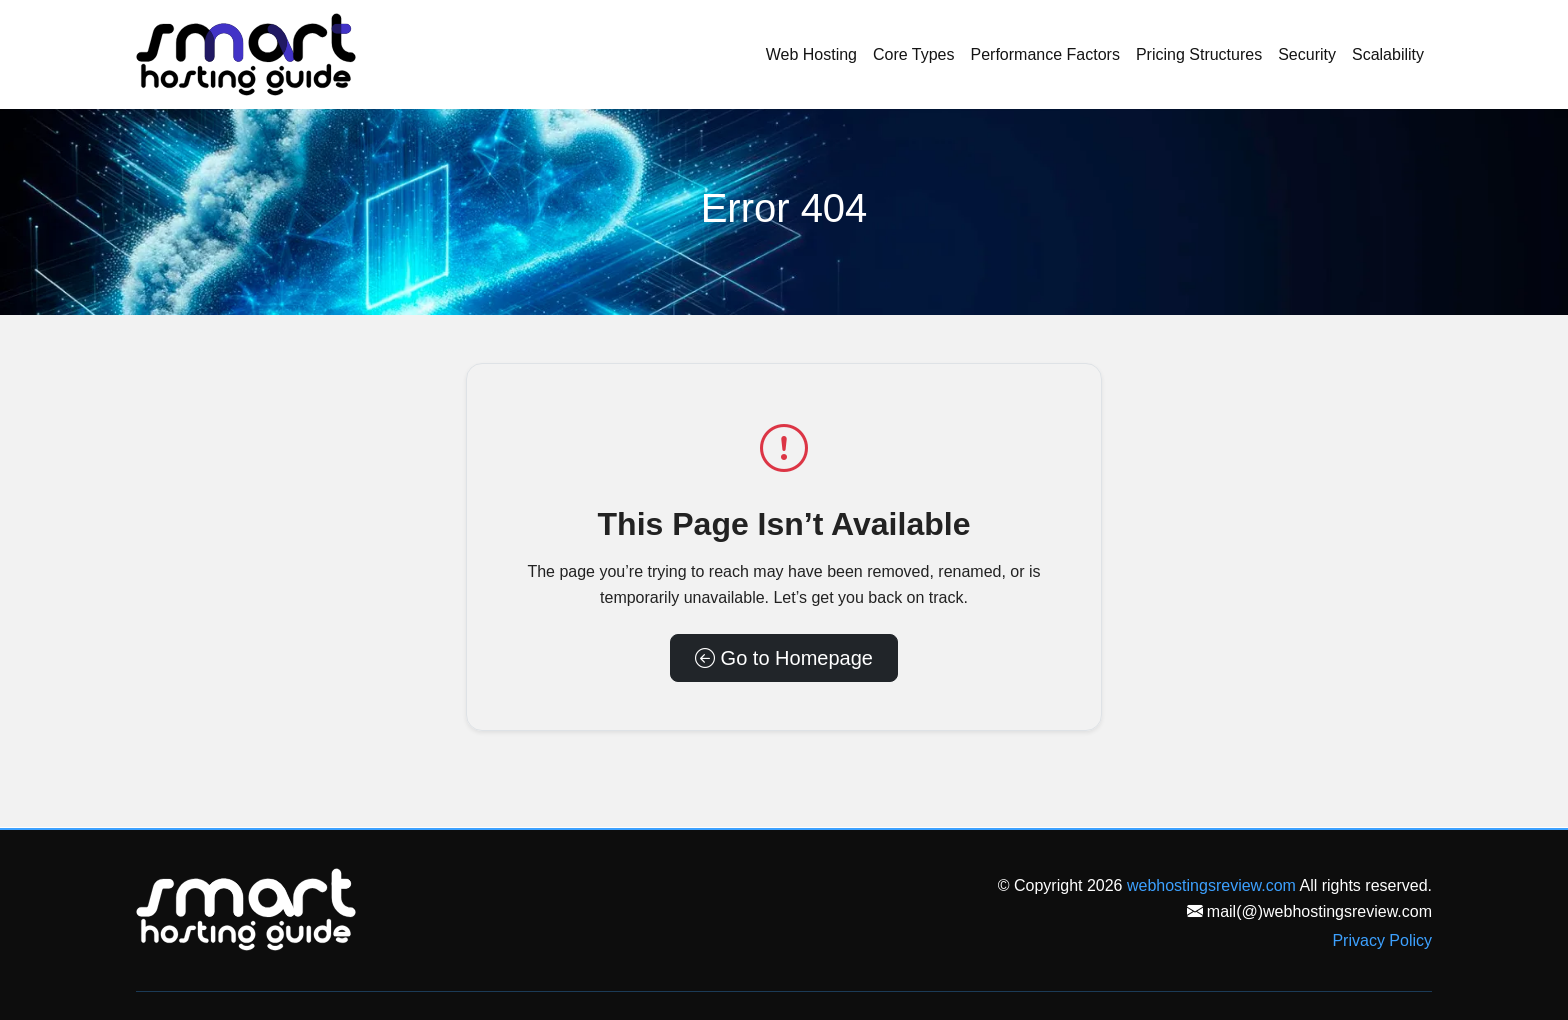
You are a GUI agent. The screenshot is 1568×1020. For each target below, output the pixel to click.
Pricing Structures (1199, 54)
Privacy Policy (1382, 940)
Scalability (1388, 54)
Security (1307, 54)
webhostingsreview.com (1211, 885)
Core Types (914, 54)
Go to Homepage (784, 658)
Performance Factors (1045, 54)
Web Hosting (811, 54)
